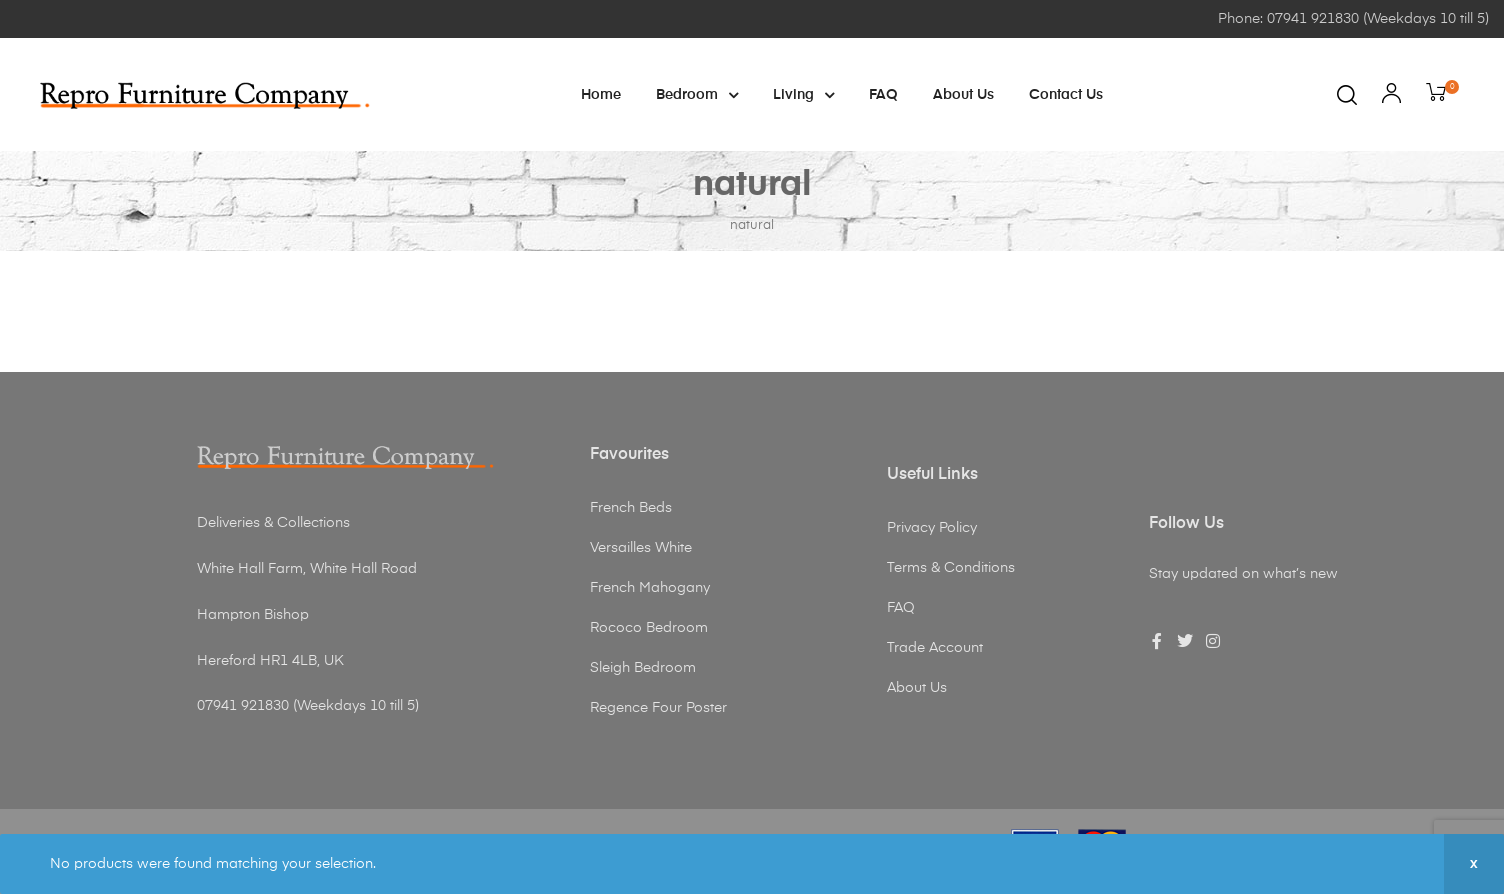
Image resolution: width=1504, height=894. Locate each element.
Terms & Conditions (951, 568)
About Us (963, 95)
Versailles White (641, 548)
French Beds (631, 508)
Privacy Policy (932, 528)
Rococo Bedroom (649, 628)
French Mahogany (650, 588)
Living (803, 95)
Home (601, 95)
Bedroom (697, 95)
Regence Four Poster (658, 708)
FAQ (883, 95)
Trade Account (935, 648)
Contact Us (1066, 95)
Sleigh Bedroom (643, 668)
